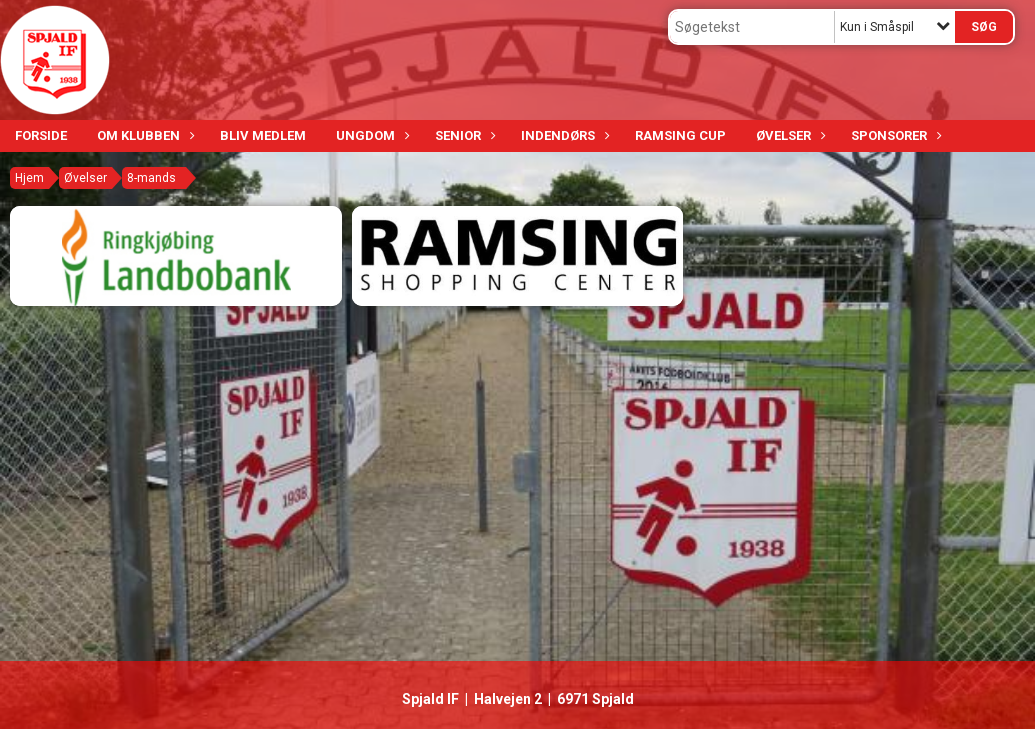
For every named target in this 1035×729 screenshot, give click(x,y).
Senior (463, 135)
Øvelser (788, 135)
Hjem (29, 178)
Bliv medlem (263, 135)
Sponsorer (894, 135)
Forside (41, 135)
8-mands (151, 178)
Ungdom (370, 135)
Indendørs (563, 135)
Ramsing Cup (680, 135)
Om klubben (143, 135)
